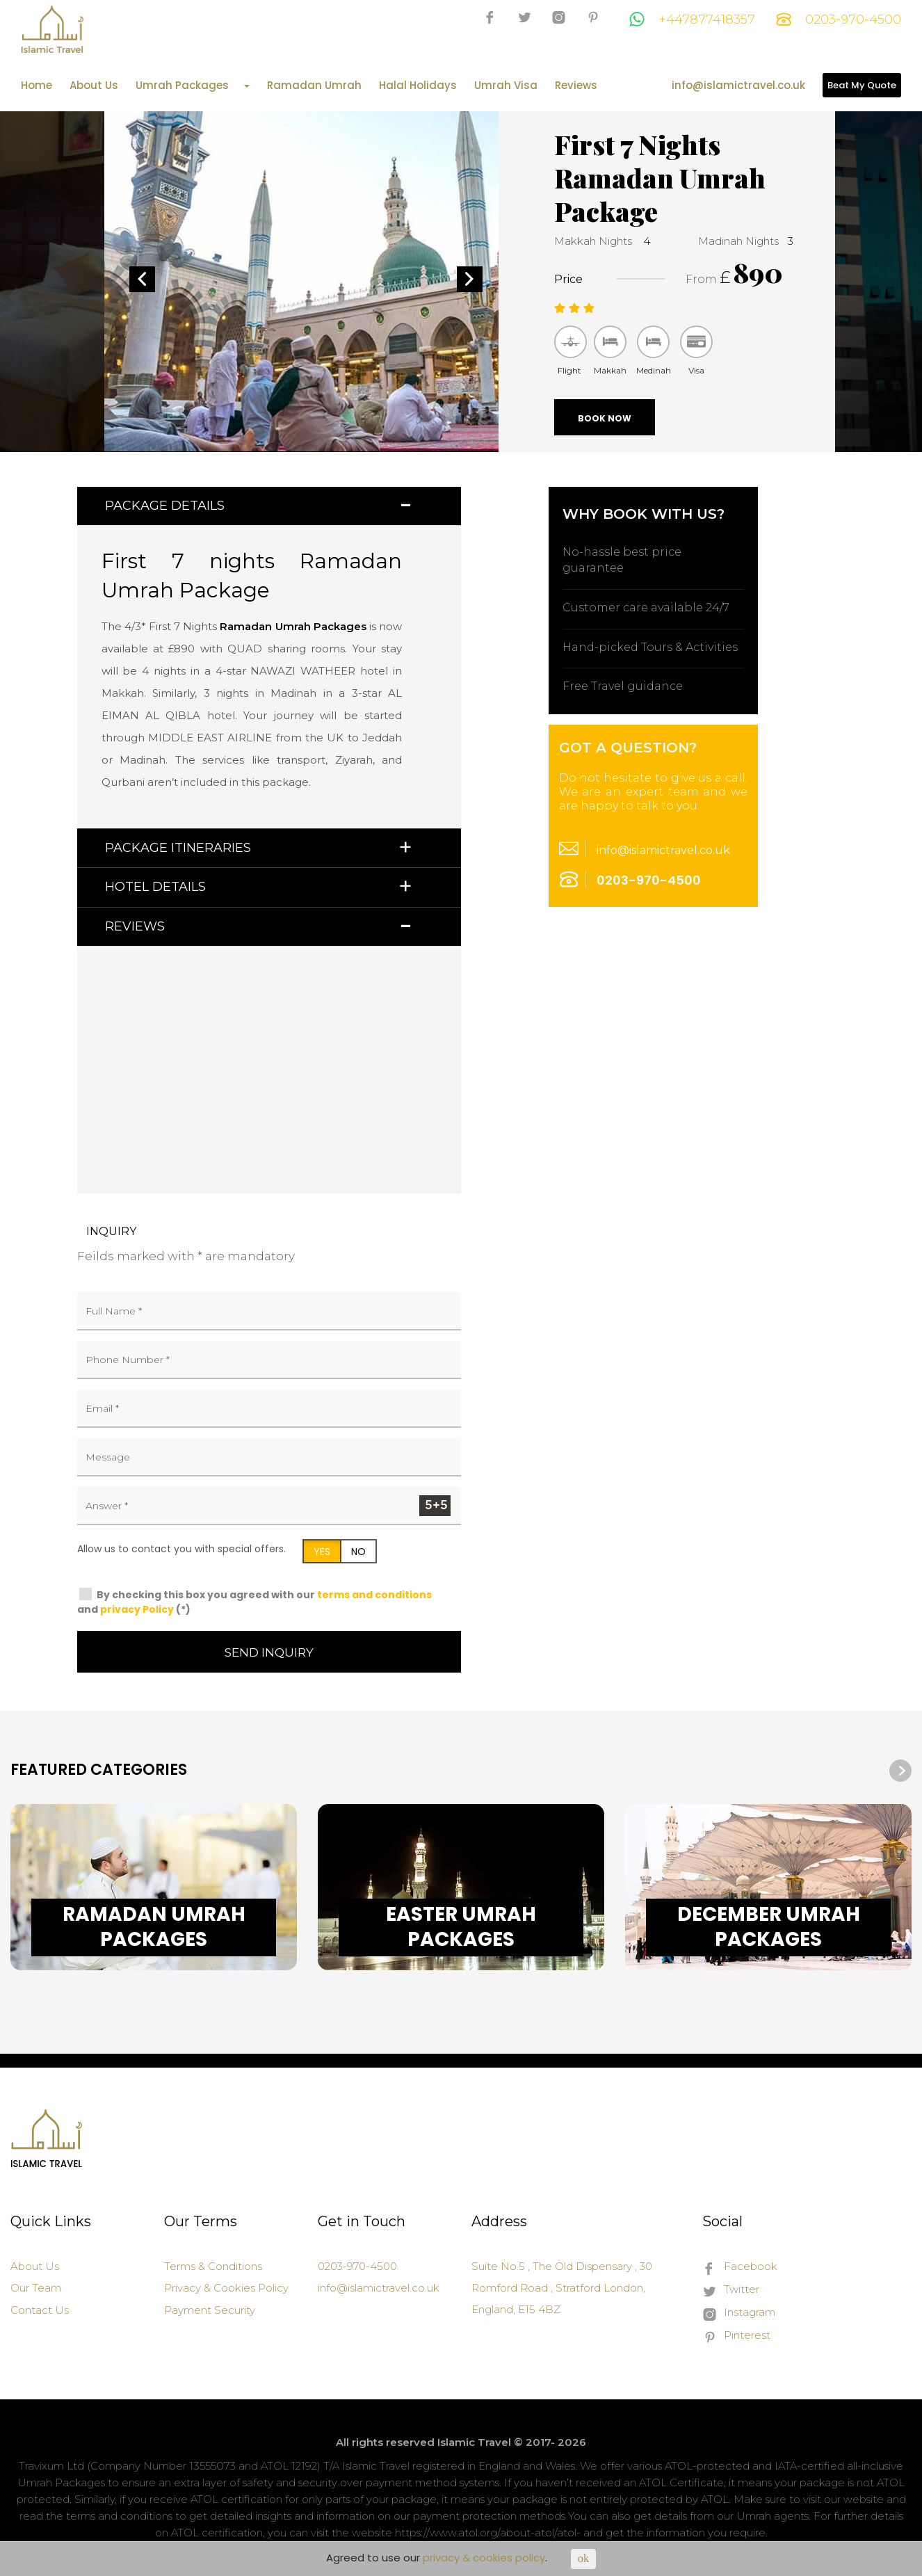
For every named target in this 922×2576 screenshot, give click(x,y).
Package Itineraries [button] (178, 847)
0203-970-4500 (838, 19)
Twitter (730, 2290)
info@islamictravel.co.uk (738, 85)
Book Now (604, 418)
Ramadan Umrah (314, 85)
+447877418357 (692, 19)
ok (583, 2558)
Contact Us (39, 2310)
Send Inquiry (269, 1652)
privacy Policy (137, 1609)
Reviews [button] (135, 926)
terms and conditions (374, 1595)
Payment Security (209, 2310)
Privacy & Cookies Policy (226, 2287)
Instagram (738, 2313)
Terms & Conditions (213, 2266)
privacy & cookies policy (484, 2557)
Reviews (576, 85)
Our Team (35, 2287)
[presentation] (900, 1771)
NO (358, 1552)
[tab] (269, 506)
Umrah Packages (193, 85)
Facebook (739, 2267)
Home (36, 85)
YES (322, 1552)
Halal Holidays (418, 85)
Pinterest (736, 2336)
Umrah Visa (505, 85)
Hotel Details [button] (155, 886)
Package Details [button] (165, 505)
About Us (94, 85)
